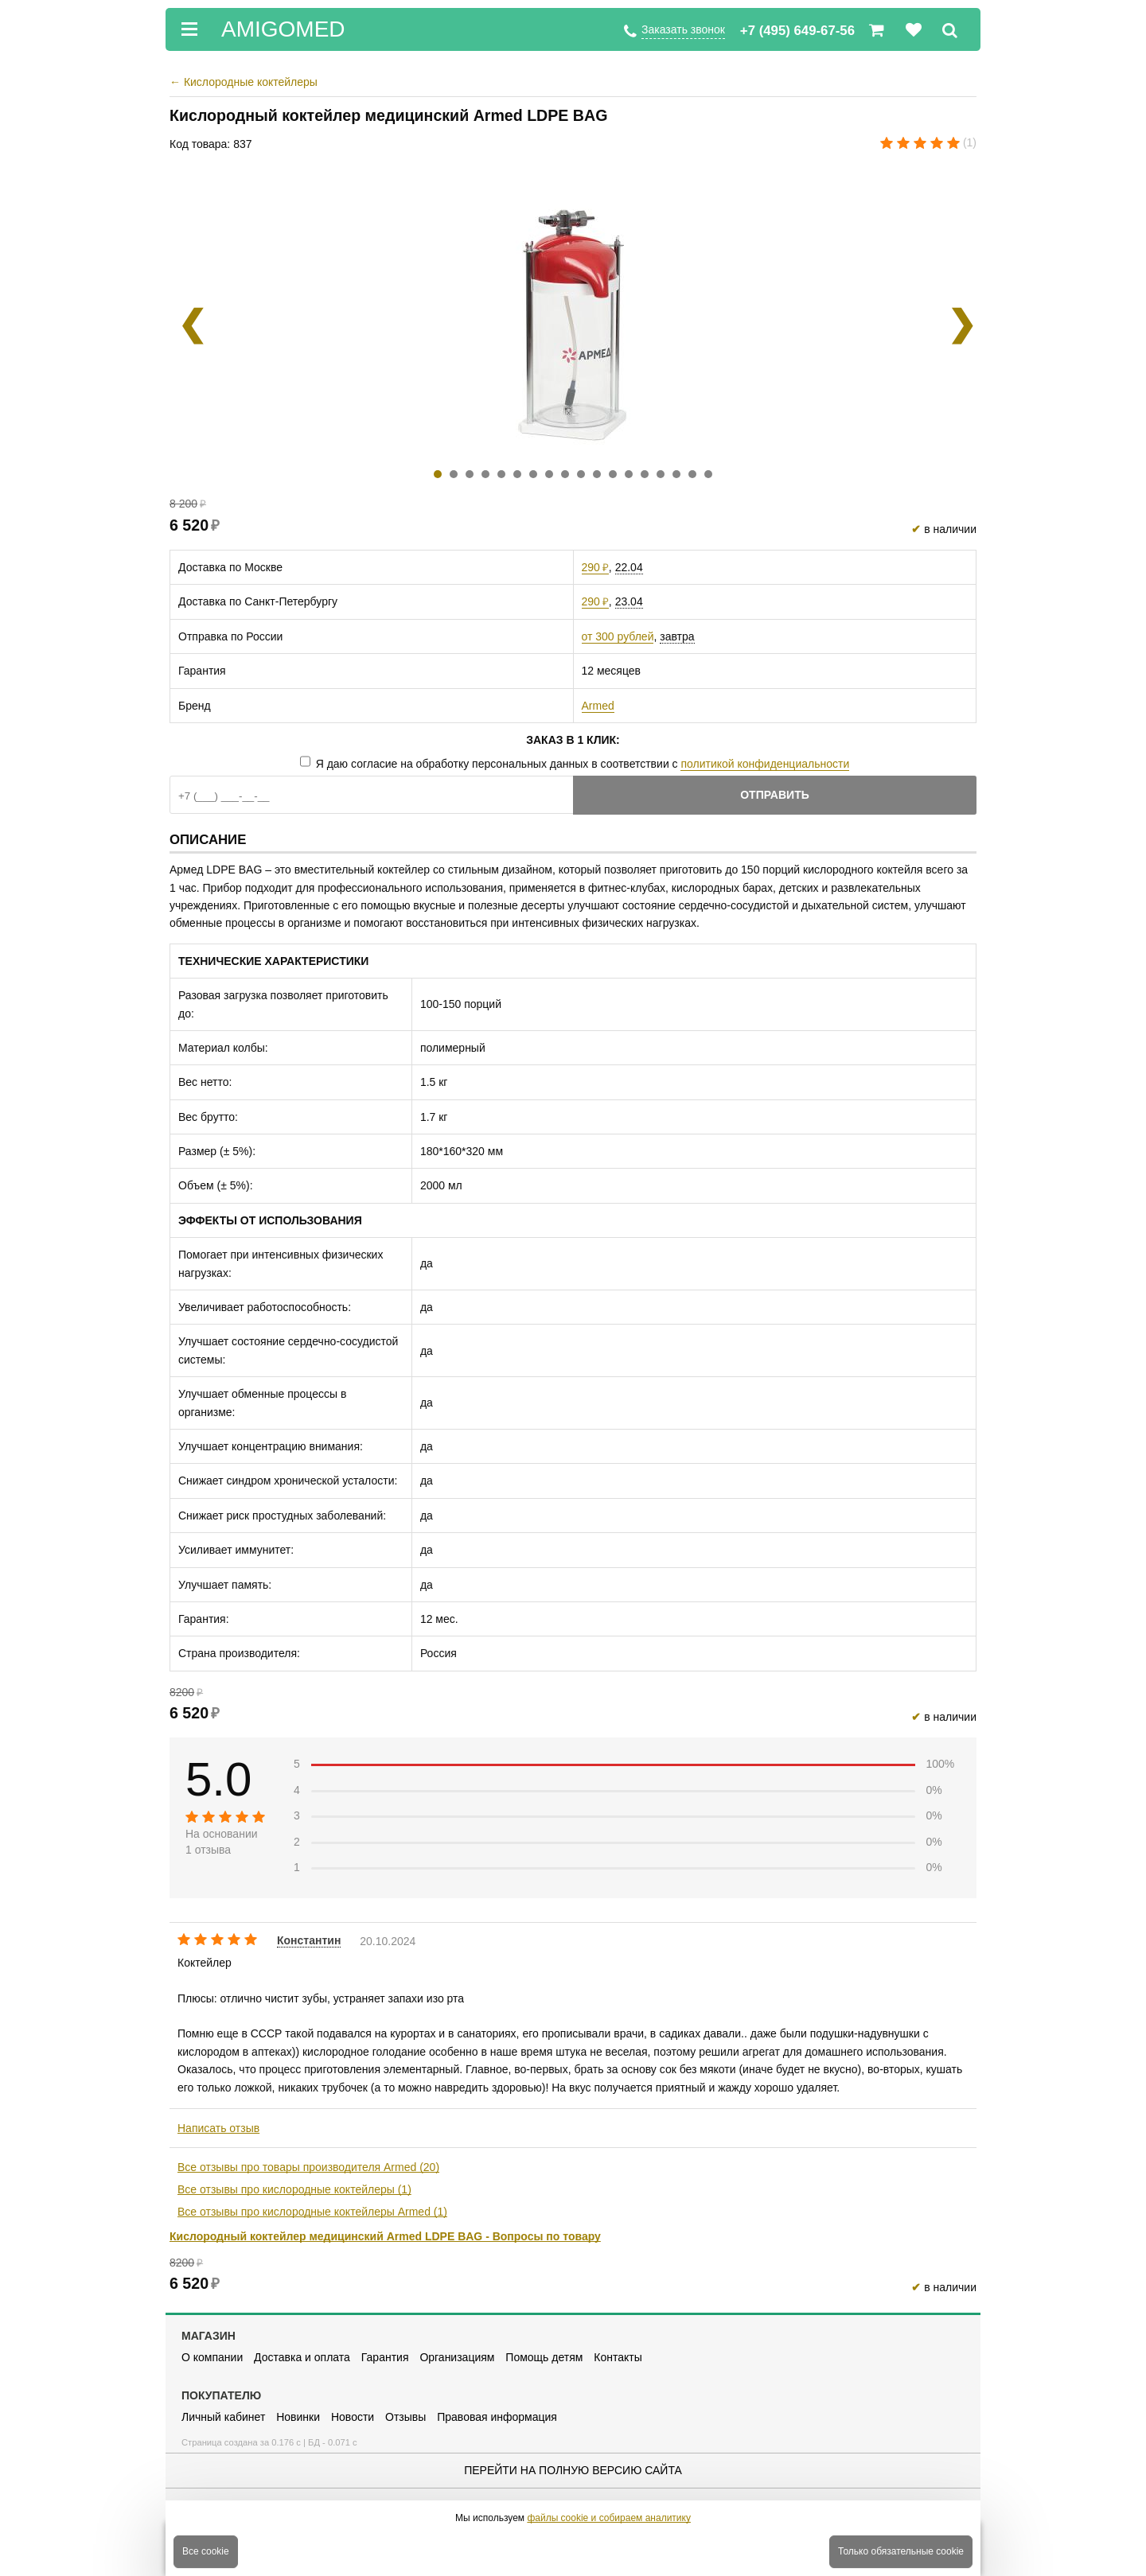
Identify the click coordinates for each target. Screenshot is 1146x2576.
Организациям (456, 2357)
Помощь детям (544, 2357)
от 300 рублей (618, 636)
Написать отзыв (218, 2128)
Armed (598, 705)
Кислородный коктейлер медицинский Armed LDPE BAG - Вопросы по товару (385, 2236)
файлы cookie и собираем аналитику (609, 2517)
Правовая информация (497, 2417)
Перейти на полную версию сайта (573, 2470)
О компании (212, 2357)
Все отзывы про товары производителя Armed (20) (308, 2167)
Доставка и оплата (302, 2357)
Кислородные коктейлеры (244, 82)
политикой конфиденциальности (764, 763)
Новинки (298, 2417)
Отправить (774, 794)
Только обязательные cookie (901, 2551)
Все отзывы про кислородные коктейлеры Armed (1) (312, 2211)
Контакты (617, 2357)
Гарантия (385, 2357)
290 (595, 567)
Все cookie (205, 2551)
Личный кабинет (223, 2417)
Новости (352, 2417)
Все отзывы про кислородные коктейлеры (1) (294, 2189)
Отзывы (405, 2417)
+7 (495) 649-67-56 (797, 30)
